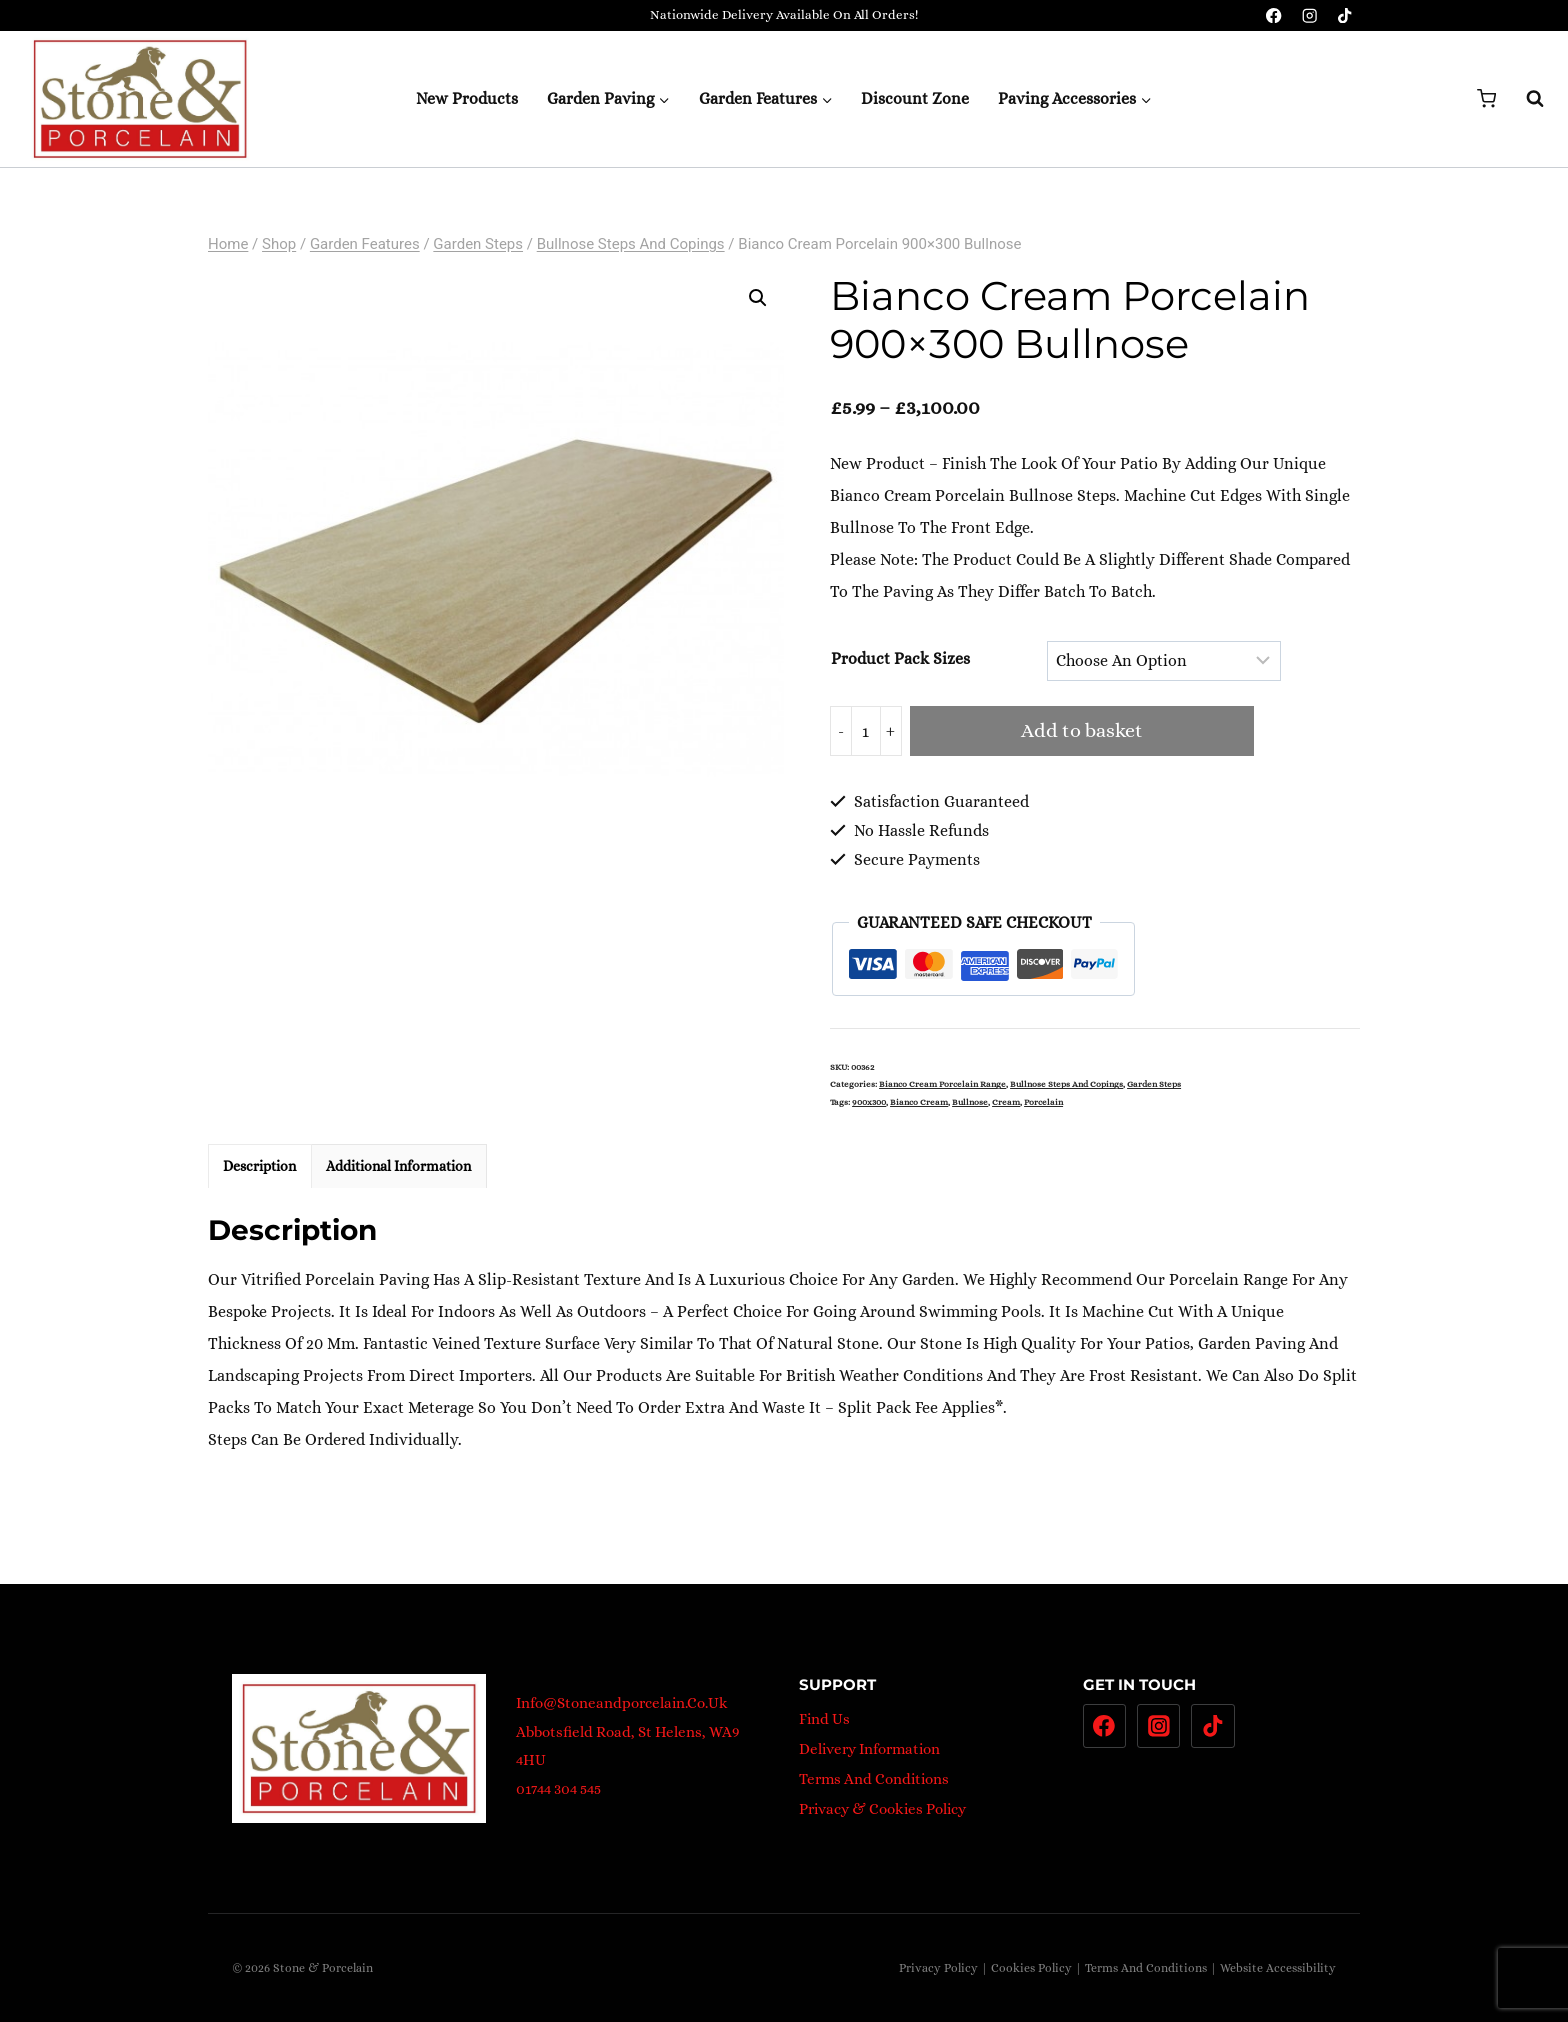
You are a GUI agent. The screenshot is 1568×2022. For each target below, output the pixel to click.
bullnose (970, 1102)
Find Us (824, 1719)
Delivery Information (869, 1749)
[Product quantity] (866, 731)
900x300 (869, 1102)
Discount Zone (915, 98)
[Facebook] (1274, 15)
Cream (1006, 1102)
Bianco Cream (919, 1102)
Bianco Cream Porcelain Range (942, 1084)
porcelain (1043, 1102)
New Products (467, 98)
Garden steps (1154, 1084)
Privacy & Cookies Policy (882, 1809)
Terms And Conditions (874, 1779)
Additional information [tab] (398, 1166)
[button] (758, 298)
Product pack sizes (900, 658)
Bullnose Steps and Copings (1066, 1084)
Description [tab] (259, 1166)
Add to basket (1082, 730)
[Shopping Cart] (1486, 98)
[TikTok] (1344, 15)
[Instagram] (1309, 15)
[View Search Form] (1525, 99)
